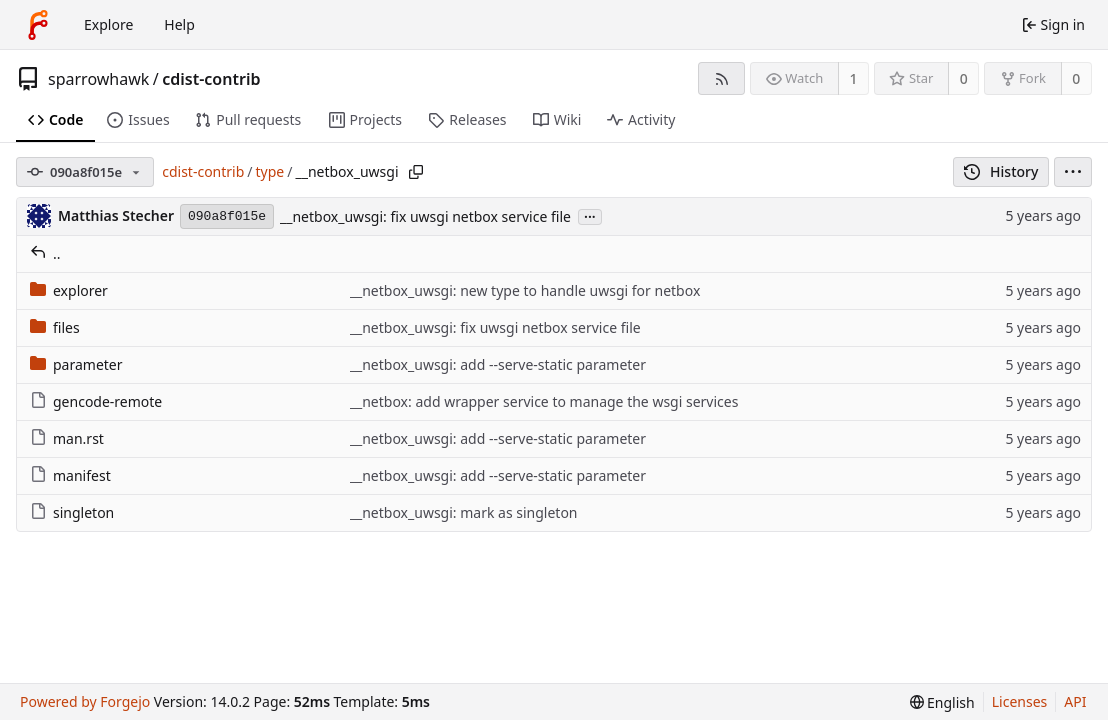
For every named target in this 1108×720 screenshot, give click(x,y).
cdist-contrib (211, 79)
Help (179, 24)
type (270, 171)
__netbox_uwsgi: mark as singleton (464, 512)
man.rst (67, 438)
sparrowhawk (98, 79)
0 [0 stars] (964, 78)
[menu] (1073, 172)
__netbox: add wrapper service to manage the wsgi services (544, 401)
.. (45, 253)
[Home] (38, 25)
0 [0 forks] (1076, 78)
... (590, 215)
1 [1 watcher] (854, 78)
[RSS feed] (721, 78)
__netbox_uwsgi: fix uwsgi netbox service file (425, 216)
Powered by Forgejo (85, 701)
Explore (108, 24)
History (1001, 171)
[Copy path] (416, 172)
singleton (72, 512)
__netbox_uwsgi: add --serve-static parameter (498, 364)
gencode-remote (96, 401)
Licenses (1020, 701)
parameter (76, 364)
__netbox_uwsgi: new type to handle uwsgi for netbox (525, 290)
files (55, 327)
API (1075, 701)
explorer (69, 290)
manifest (70, 475)
